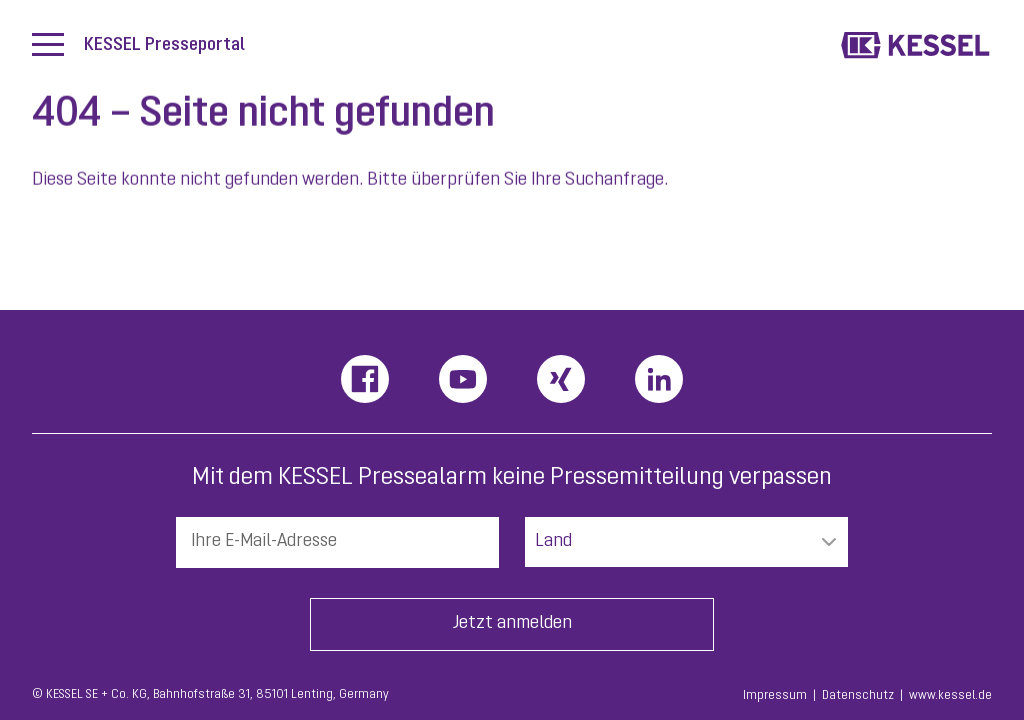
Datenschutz (858, 696)
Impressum (775, 696)
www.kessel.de (950, 696)
